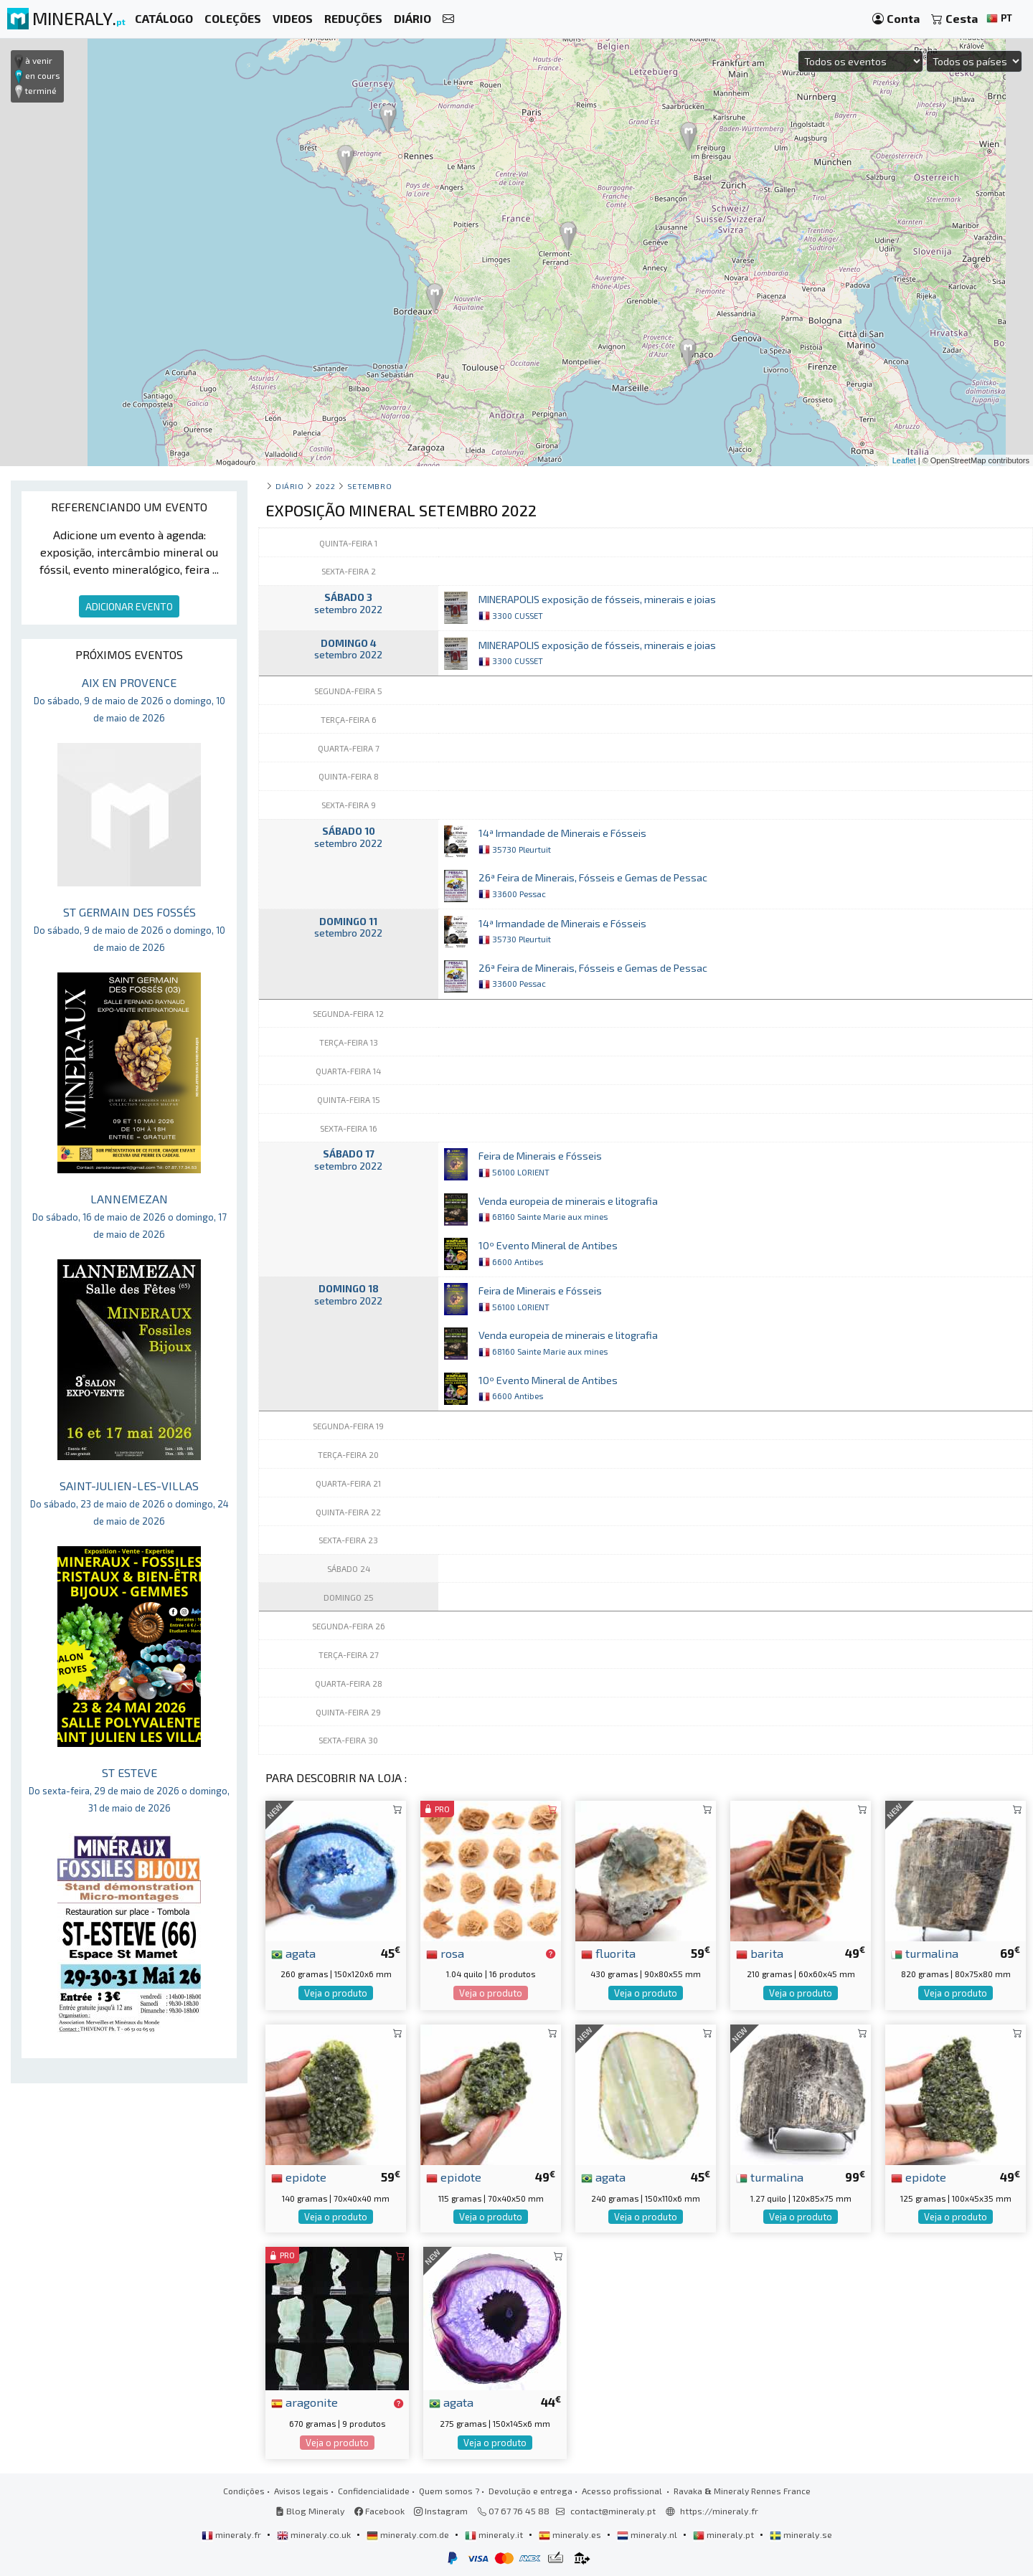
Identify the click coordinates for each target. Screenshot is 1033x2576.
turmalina (924, 1953)
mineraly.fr (232, 2534)
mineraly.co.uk (315, 2534)
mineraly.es (571, 2534)
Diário (289, 486)
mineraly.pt (724, 2534)
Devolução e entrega (530, 2491)
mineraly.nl (648, 2534)
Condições (244, 2491)
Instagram (441, 2511)
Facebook (379, 2511)
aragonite (304, 2402)
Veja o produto (335, 1993)
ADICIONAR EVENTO (129, 606)
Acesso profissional (623, 2491)
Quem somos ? (449, 2491)
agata (293, 1953)
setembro (369, 486)
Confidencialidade (374, 2491)
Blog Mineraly (310, 2511)
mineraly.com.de (409, 2534)
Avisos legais (301, 2491)
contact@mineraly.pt (613, 2511)
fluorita (608, 1953)
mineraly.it (495, 2534)
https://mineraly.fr (719, 2511)
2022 (325, 486)
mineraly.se (801, 2534)
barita (759, 1953)
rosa (445, 1953)
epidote (298, 2176)
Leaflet (904, 460)
